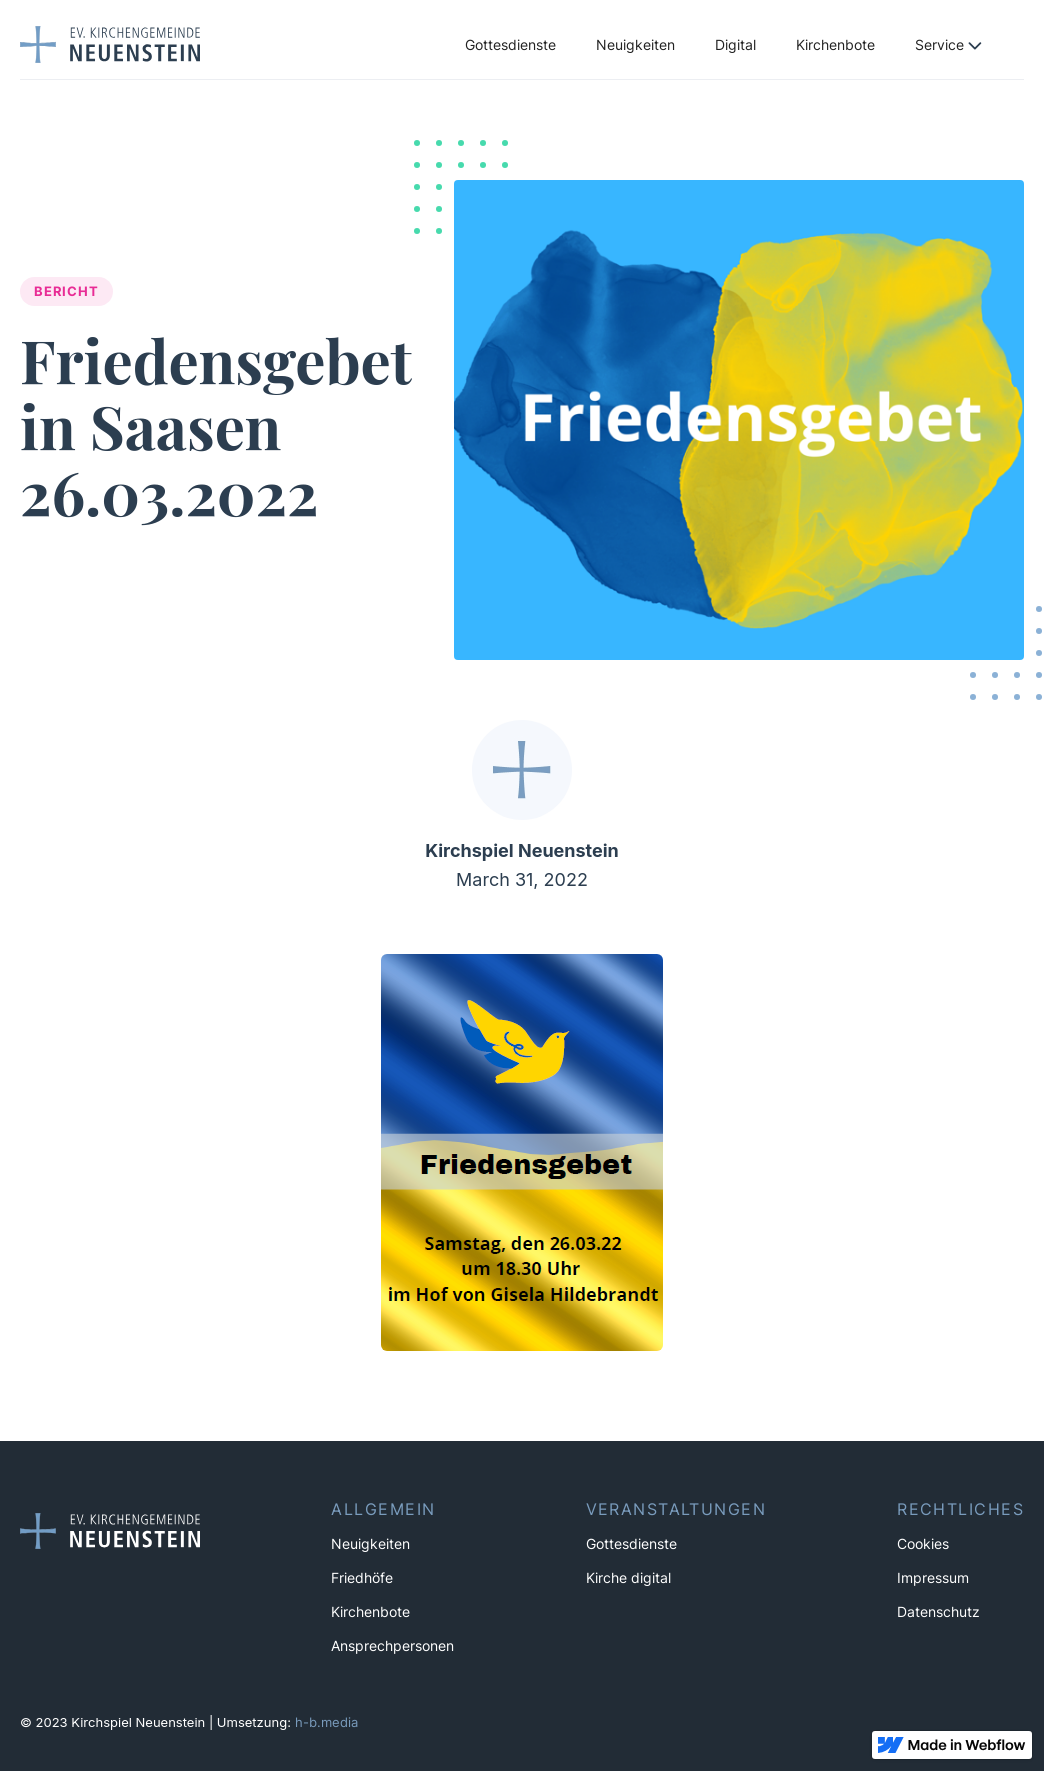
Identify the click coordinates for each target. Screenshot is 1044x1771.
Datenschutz (938, 1612)
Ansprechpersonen (392, 1646)
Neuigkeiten (635, 44)
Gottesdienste (510, 44)
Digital (735, 44)
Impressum (933, 1578)
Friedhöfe (362, 1578)
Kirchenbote (835, 44)
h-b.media (326, 1722)
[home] (110, 44)
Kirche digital (628, 1578)
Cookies (923, 1544)
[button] (959, 44)
